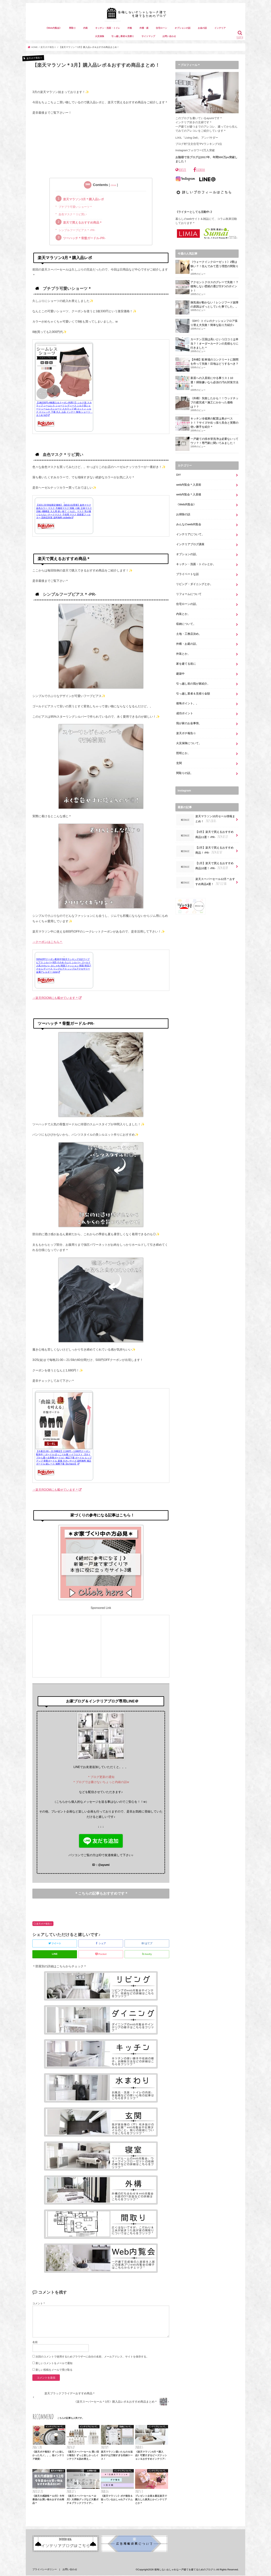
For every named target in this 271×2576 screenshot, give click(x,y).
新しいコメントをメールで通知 (54, 2363)
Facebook (199, 169)
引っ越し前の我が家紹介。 (193, 682)
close (113, 185)
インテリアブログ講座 (190, 543)
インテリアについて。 (190, 533)
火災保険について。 (189, 742)
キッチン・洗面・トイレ (107, 28)
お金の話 (202, 28)
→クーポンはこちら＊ (47, 942)
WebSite (180, 169)
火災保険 (99, 36)
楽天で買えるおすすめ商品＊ (82, 222)
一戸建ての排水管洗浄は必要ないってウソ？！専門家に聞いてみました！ (214, 440)
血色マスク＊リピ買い (73, 214)
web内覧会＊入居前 (188, 483)
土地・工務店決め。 (189, 633)
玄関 (179, 762)
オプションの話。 (187, 553)
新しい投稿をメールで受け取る (54, 2370)
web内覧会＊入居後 (188, 493)
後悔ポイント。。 (187, 702)
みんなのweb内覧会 (188, 523)
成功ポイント (184, 712)
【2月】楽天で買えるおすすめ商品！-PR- (205, 850)
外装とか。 (183, 652)
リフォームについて (189, 593)
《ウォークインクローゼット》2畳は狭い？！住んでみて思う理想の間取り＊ (214, 265)
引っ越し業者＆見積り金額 (193, 692)
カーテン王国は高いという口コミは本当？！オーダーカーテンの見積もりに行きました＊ (214, 342)
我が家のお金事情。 (189, 722)
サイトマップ (148, 36)
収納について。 (186, 623)
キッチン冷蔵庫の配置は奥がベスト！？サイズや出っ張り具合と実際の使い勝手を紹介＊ (214, 422)
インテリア (220, 28)
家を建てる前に (186, 662)
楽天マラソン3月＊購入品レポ (83, 199)
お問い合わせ (169, 36)
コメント (38, 2303)
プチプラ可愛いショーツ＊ (75, 206)
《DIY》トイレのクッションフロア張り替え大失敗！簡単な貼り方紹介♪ (214, 322)
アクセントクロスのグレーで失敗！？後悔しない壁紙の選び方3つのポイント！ (214, 285)
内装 (85, 28)
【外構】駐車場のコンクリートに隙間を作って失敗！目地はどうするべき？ (214, 361)
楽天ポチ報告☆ (44, 1924)
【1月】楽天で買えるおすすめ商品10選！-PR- (205, 866)
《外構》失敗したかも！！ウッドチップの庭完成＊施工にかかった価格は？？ (214, 401)
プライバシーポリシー (44, 2569)
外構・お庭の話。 (187, 643)
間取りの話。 (184, 772)
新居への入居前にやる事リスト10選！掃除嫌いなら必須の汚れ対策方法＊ (214, 381)
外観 (129, 28)
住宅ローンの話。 (187, 603)
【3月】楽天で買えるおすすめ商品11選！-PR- (205, 834)
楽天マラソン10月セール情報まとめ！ (205, 819)
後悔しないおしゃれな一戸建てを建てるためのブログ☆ (184, 2569)
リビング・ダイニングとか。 (194, 583)
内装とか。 (183, 613)
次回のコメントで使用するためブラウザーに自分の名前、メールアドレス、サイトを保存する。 (92, 2356)
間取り (72, 28)
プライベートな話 (187, 573)
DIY (178, 473)
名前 (35, 2342)
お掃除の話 (183, 513)
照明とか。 (183, 752)
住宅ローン (161, 28)
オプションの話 (182, 28)
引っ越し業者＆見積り (122, 36)
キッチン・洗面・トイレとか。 (196, 563)
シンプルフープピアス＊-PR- (77, 230)
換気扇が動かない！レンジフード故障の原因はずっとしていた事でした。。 (214, 304)
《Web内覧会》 (53, 28)
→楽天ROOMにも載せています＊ (55, 998)
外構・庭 (143, 28)
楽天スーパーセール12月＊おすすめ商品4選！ (205, 881)
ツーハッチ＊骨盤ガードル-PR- (84, 238)
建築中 (180, 672)
